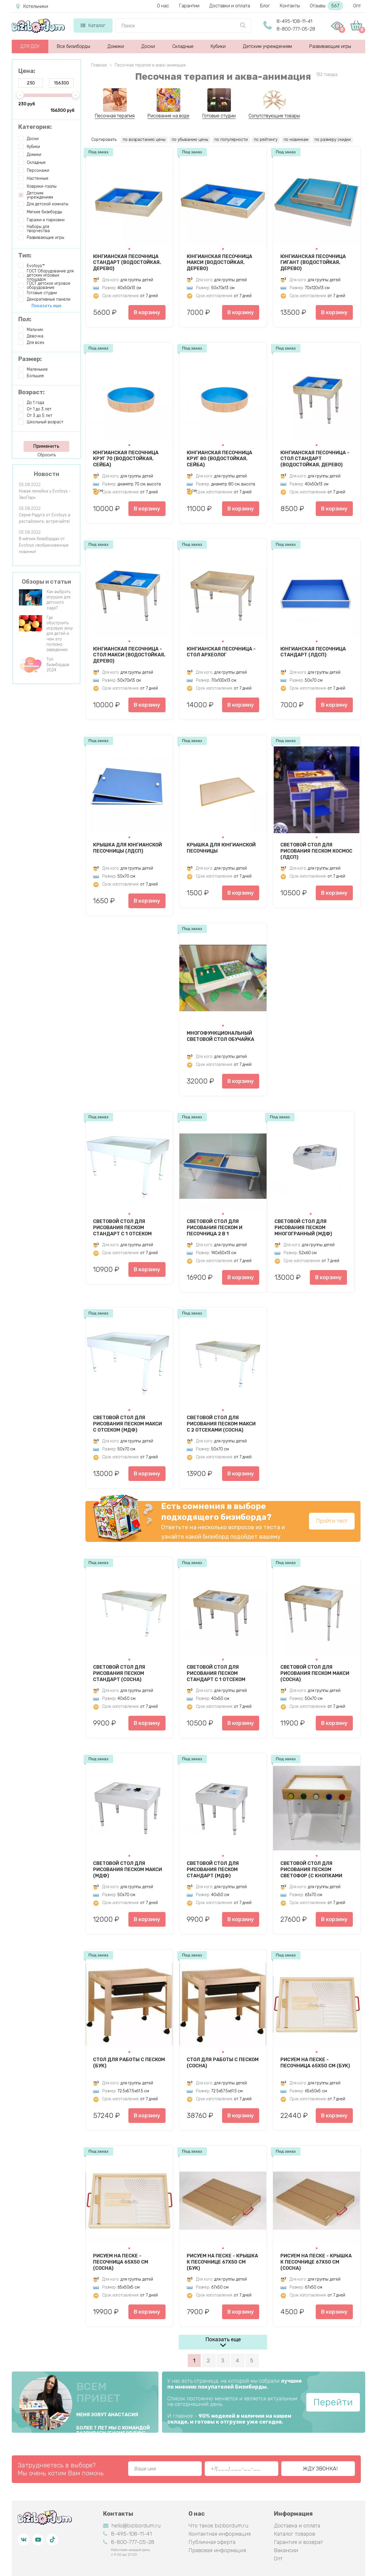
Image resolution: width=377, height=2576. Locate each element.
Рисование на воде (168, 116)
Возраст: (31, 392)
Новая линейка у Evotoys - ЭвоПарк (45, 494)
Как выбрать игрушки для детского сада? (58, 599)
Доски (148, 46)
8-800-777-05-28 (296, 29)
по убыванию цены (190, 139)
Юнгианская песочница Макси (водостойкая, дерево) (219, 262)
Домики (116, 46)
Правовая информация (217, 2550)
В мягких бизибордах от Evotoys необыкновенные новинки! (44, 545)
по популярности (231, 139)
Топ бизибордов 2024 (58, 665)
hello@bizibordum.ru (132, 2525)
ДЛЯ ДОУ (29, 46)
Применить (46, 446)
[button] (129, 249)
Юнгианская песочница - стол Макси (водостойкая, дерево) (129, 655)
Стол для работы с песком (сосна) (223, 2063)
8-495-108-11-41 (294, 21)
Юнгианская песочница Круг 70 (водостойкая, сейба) (125, 458)
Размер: (30, 359)
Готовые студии (219, 116)
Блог (265, 6)
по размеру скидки (333, 139)
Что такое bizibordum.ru (218, 2525)
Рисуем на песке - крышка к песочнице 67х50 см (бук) (222, 2262)
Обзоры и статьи (46, 581)
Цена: (26, 71)
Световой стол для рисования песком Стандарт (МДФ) (213, 1869)
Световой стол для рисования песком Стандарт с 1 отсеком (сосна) (216, 1673)
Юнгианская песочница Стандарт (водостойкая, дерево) (127, 262)
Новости (46, 474)
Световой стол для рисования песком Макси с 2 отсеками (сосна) (221, 1423)
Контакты (290, 6)
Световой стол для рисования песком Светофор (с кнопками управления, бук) (311, 1869)
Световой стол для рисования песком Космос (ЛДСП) (316, 851)
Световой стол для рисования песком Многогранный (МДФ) (303, 1227)
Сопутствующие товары (274, 116)
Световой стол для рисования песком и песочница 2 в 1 (214, 1227)
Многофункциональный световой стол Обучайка (220, 1036)
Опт (357, 6)
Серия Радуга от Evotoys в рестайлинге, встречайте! (44, 518)
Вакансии (286, 2550)
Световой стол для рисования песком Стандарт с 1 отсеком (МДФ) (122, 1227)
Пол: (25, 319)
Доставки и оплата (229, 6)
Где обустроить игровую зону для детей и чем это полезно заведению (60, 633)
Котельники (32, 6)
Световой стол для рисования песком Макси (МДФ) (127, 1869)
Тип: (25, 255)
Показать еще (223, 2339)
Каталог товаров (294, 2534)
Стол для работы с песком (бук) (129, 2063)
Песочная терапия (115, 116)
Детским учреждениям (267, 46)
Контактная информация (219, 2534)
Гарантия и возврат (298, 2542)
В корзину (147, 312)
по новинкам (296, 139)
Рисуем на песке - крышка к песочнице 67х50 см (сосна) (316, 2262)
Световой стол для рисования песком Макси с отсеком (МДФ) (127, 1423)
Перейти (333, 2402)
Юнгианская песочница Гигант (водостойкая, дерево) (313, 262)
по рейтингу (265, 139)
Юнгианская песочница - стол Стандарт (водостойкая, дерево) (314, 458)
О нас (163, 6)
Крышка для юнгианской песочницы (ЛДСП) (127, 848)
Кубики (218, 46)
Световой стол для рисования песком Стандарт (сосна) (119, 1673)
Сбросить (46, 454)
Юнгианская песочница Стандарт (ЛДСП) (313, 652)
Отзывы (326, 5)
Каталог (93, 25)
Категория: (35, 127)
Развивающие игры (330, 46)
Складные (183, 46)
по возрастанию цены (144, 139)
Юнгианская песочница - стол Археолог (221, 652)
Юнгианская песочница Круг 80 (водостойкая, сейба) (219, 458)
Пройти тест (332, 1521)
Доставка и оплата (297, 2525)
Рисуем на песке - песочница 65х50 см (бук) (315, 2063)
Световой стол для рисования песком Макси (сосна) (314, 1673)
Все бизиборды (73, 46)
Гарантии (189, 6)
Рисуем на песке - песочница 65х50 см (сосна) (120, 2262)
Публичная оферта (211, 2542)
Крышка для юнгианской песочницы (221, 848)
